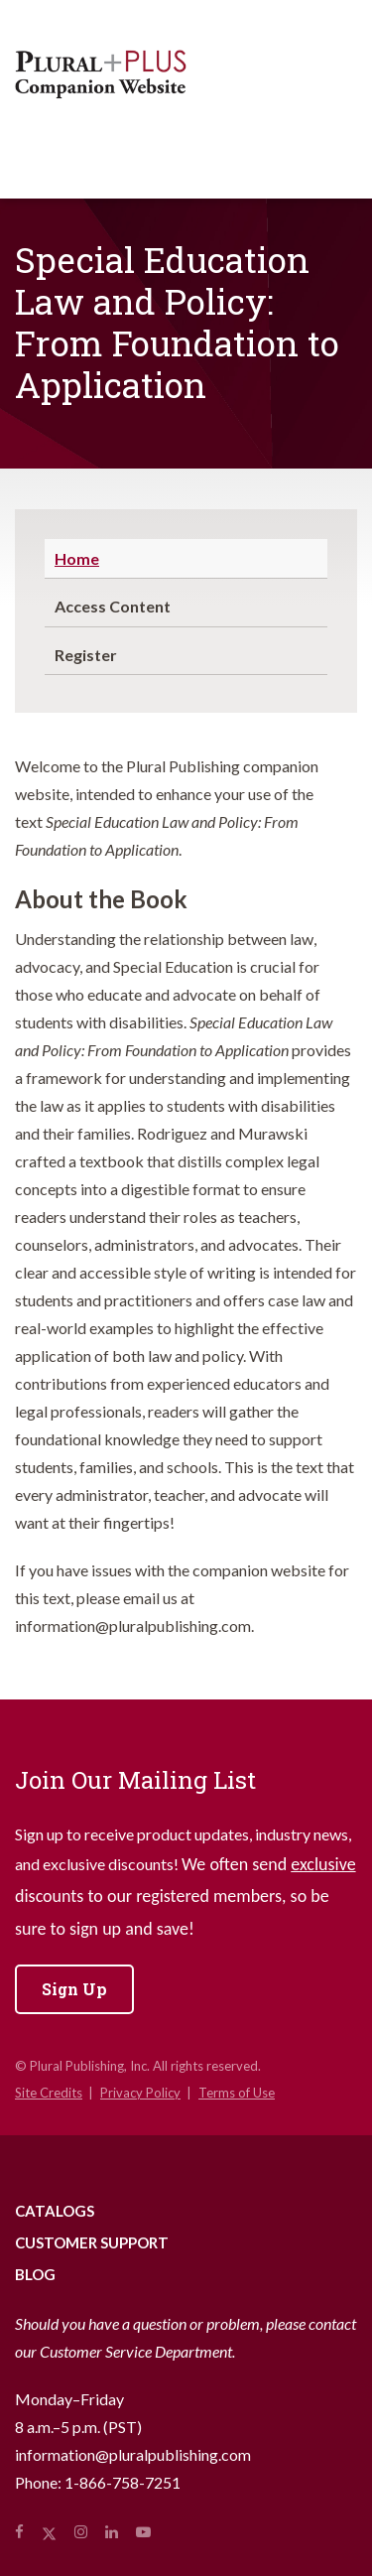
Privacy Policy (140, 2093)
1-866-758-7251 (122, 2482)
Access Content (113, 606)
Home (77, 558)
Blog (35, 2274)
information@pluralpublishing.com (133, 2454)
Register (86, 654)
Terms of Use (236, 2093)
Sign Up (74, 1988)
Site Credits (48, 2093)
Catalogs (54, 2211)
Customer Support (92, 2242)
